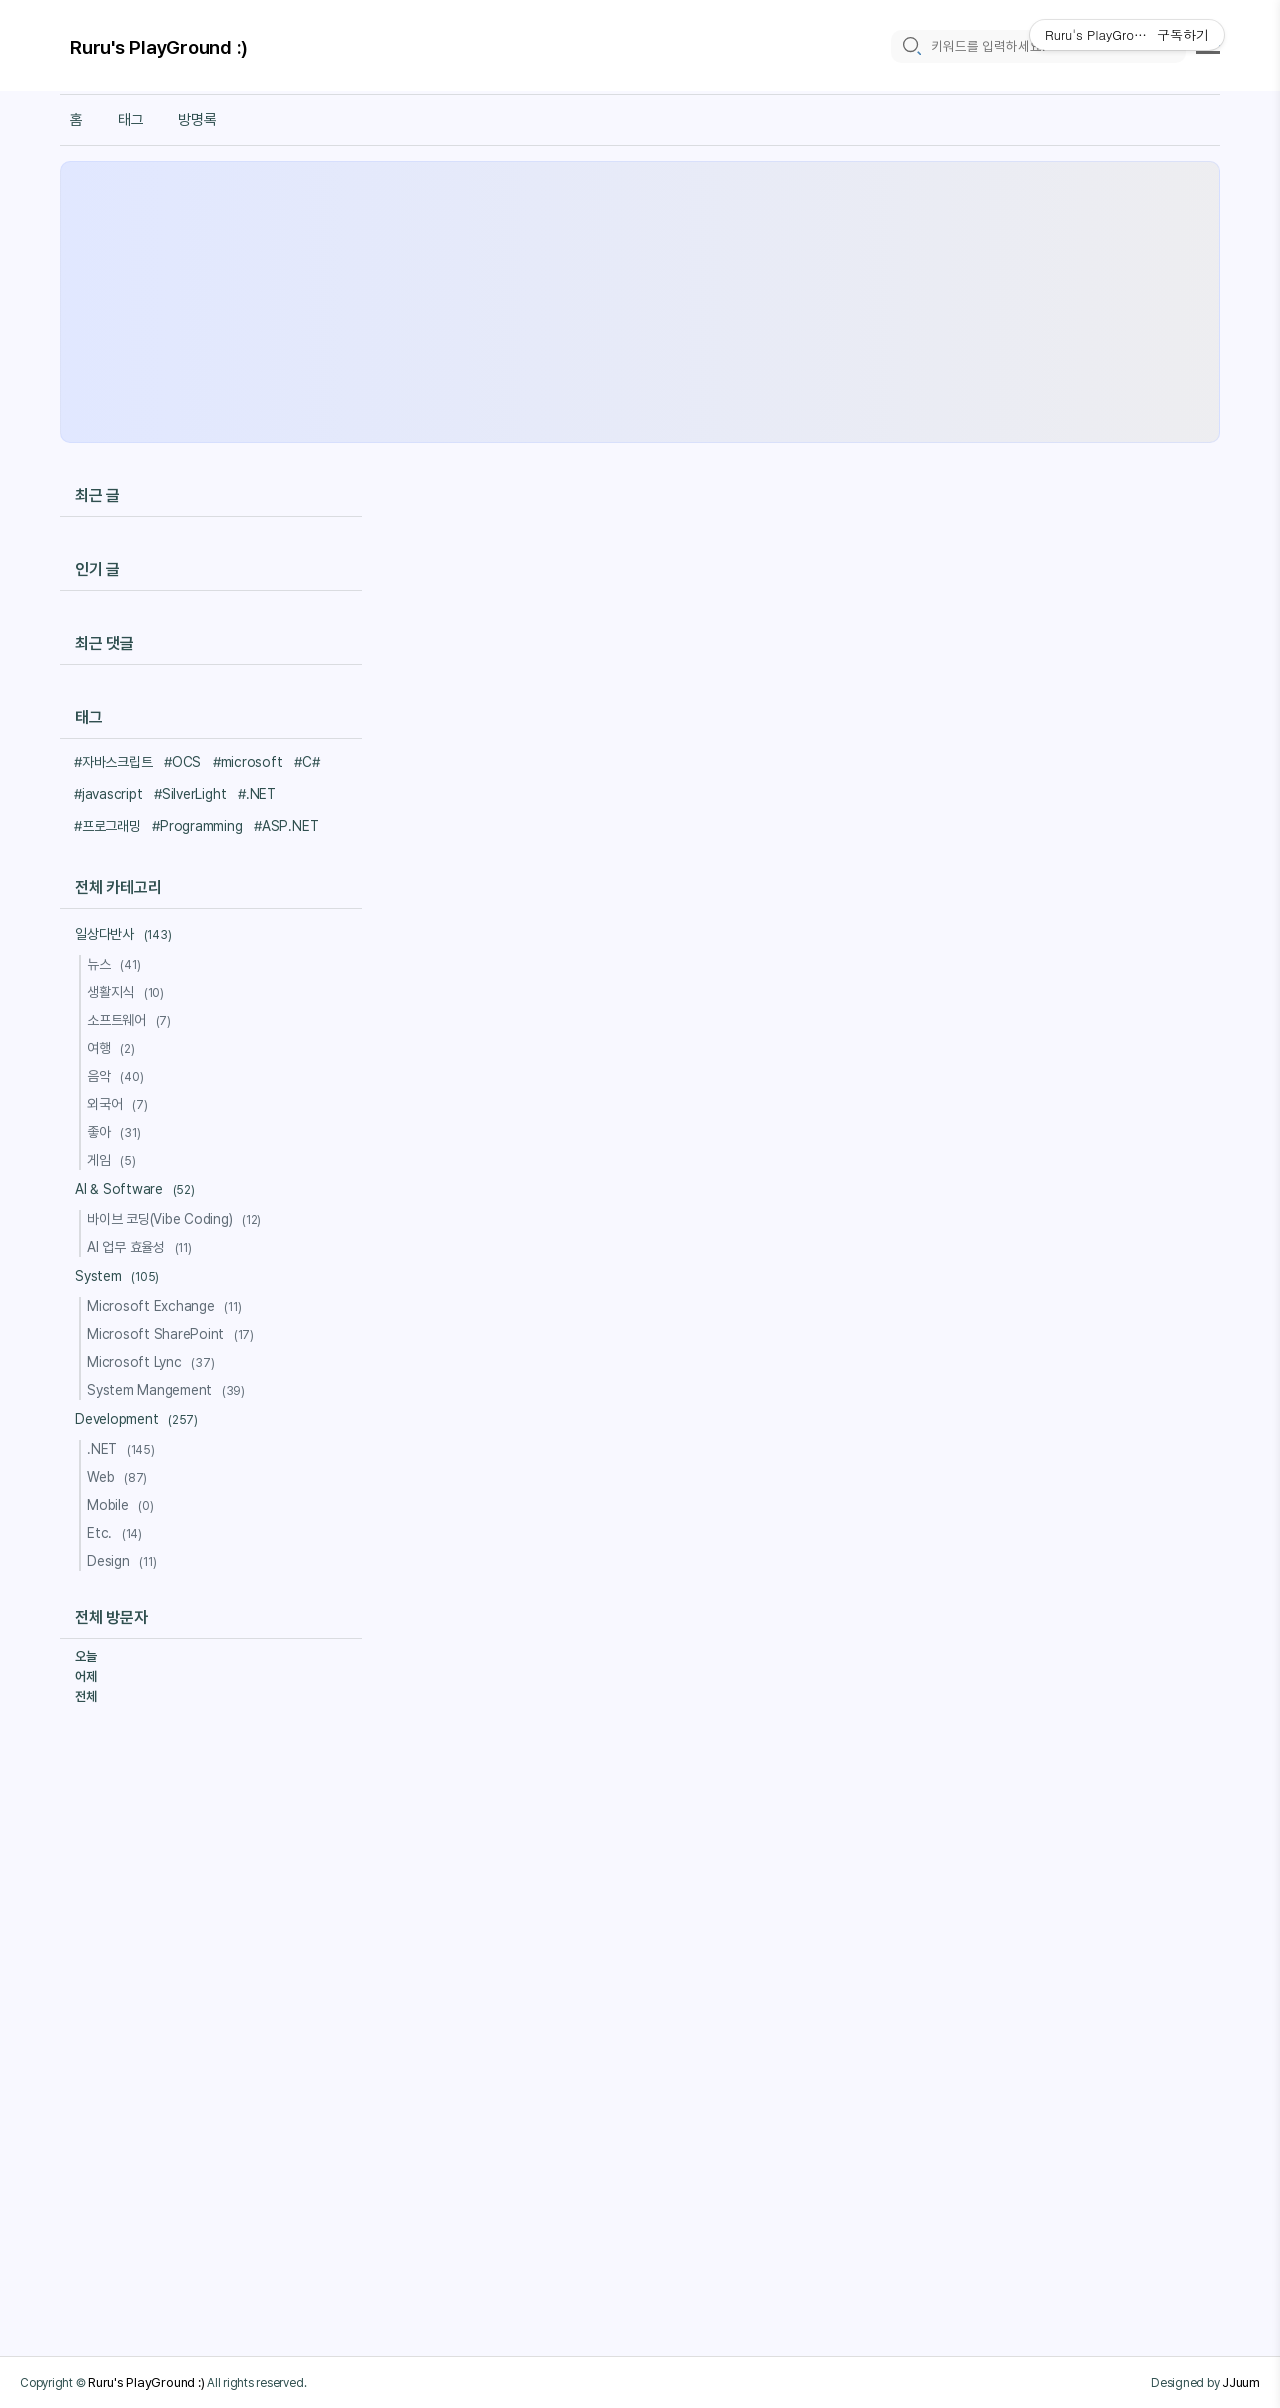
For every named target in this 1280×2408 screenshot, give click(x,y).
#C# (306, 762)
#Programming (197, 826)
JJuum (1241, 2382)
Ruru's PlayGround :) (159, 47)
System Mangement (169, 1390)
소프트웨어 (132, 1020)
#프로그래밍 (107, 826)
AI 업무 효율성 (142, 1247)
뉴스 (116, 964)
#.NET (257, 794)
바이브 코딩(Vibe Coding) (177, 1219)
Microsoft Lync (153, 1362)
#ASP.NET (286, 826)
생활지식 (128, 992)
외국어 (120, 1104)
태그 (131, 120)
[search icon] (911, 46)
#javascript (108, 794)
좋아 (116, 1132)
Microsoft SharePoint (173, 1334)
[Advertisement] (640, 302)
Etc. (117, 1533)
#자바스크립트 (113, 762)
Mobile (123, 1505)
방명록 (197, 120)
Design (124, 1561)
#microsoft (248, 762)
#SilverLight (190, 794)
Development (139, 1419)
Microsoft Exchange (167, 1306)
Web (120, 1477)
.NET (124, 1449)
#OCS (182, 762)
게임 (114, 1160)
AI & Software (138, 1189)
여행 (114, 1048)
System (120, 1276)
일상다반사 (126, 934)
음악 (118, 1076)
